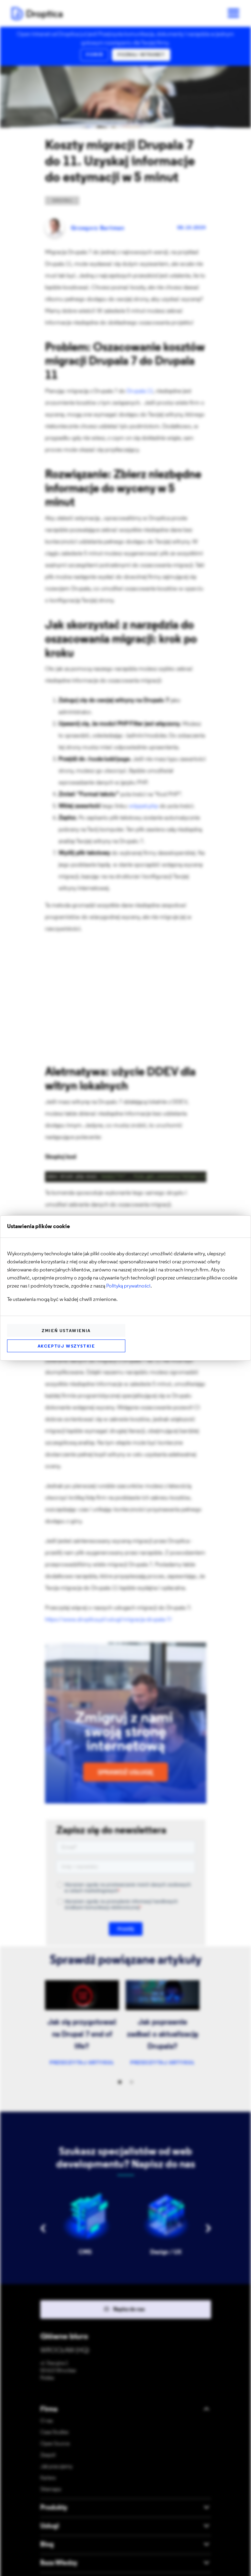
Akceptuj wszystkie (66, 1346)
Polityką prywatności (128, 1286)
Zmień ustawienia (66, 1331)
